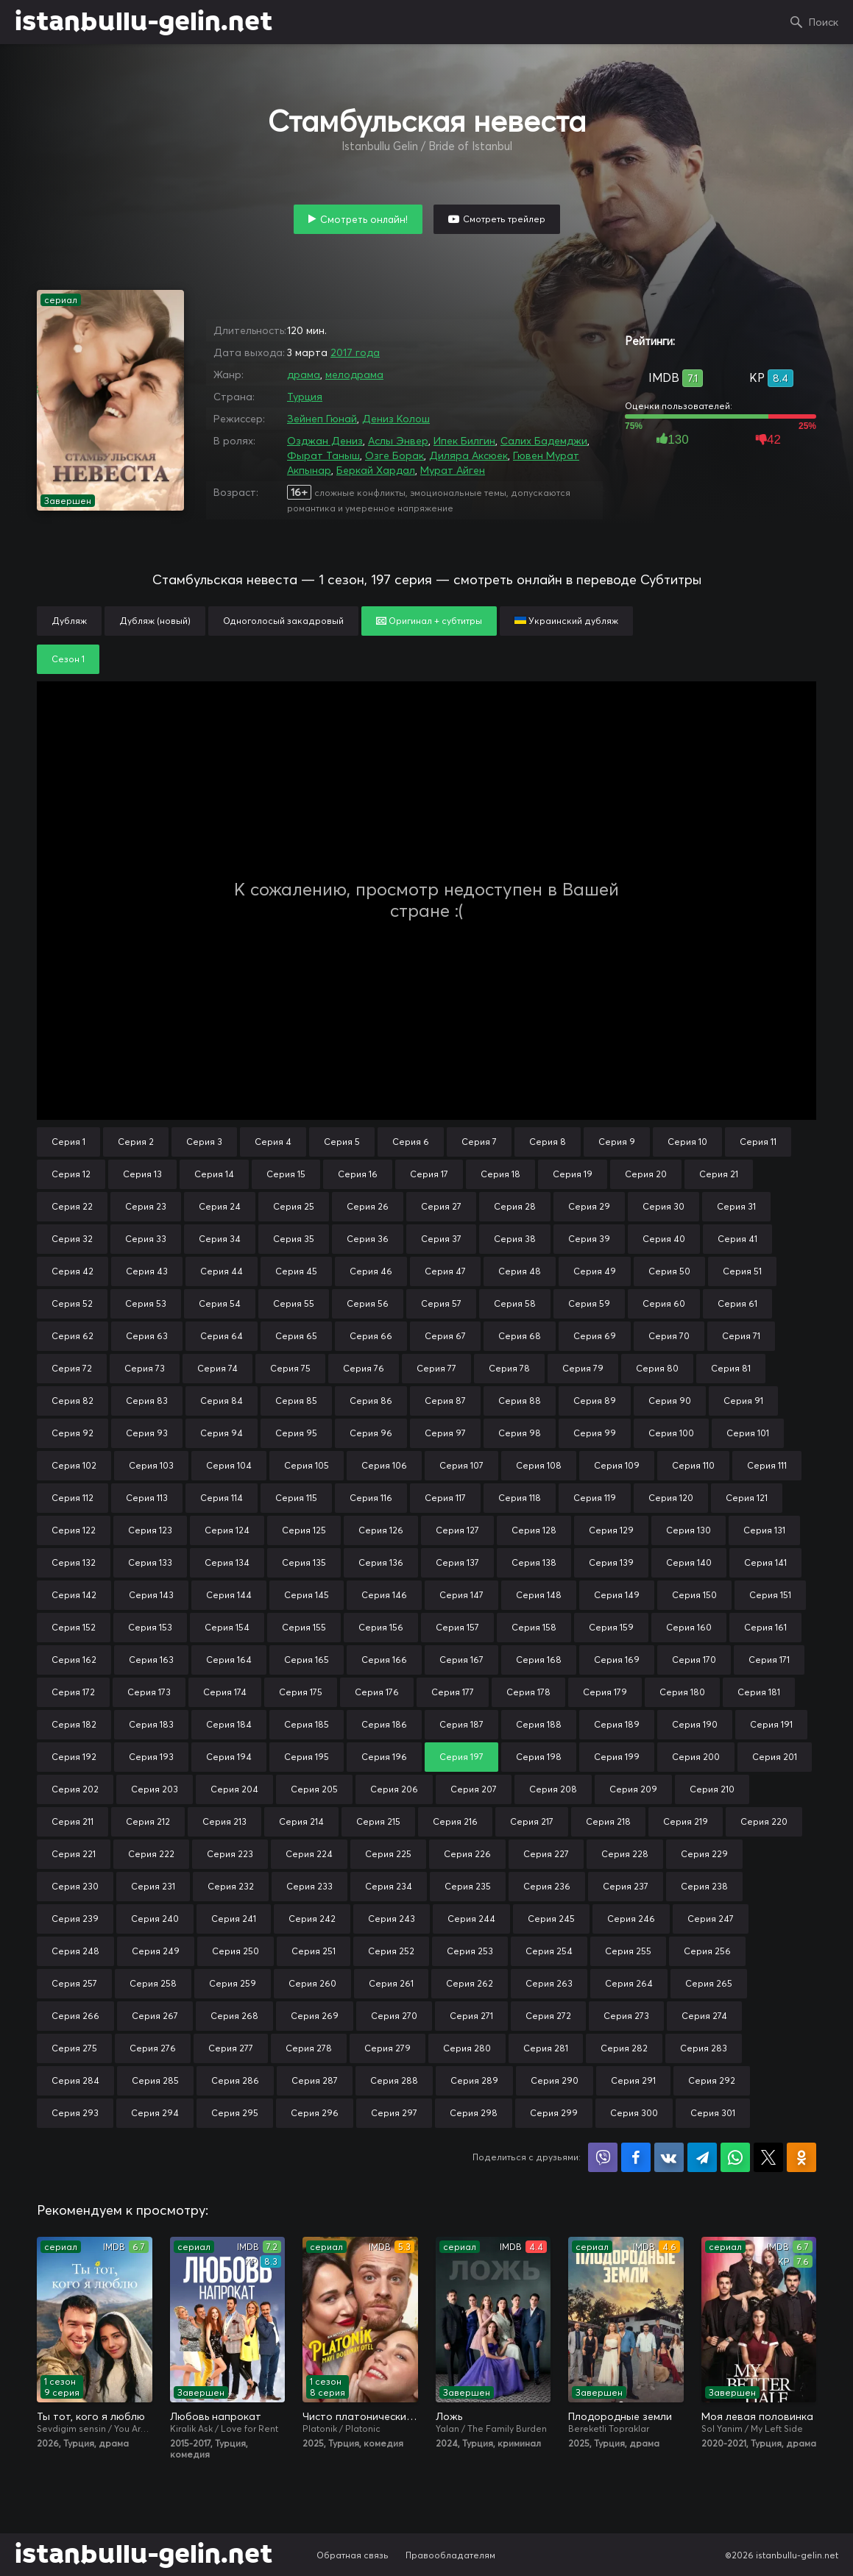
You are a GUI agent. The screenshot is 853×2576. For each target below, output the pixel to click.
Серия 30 (663, 1206)
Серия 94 (221, 1432)
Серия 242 (312, 1918)
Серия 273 (626, 2015)
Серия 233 (309, 1886)
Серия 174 (225, 1691)
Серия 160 (689, 1627)
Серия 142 (74, 1594)
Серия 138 (534, 1562)
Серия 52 (72, 1303)
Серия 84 (221, 1400)
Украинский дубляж (566, 620)
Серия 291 (633, 2080)
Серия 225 (388, 1853)
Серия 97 (445, 1432)
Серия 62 (72, 1335)
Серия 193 (151, 1756)
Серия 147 (461, 1594)
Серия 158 (534, 1627)
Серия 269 (315, 2015)
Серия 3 (204, 1141)
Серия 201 (774, 1756)
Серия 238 (704, 1886)
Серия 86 (371, 1400)
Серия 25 (293, 1206)
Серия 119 (594, 1497)
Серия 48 (519, 1271)
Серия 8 (547, 1141)
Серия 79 (583, 1368)
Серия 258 (153, 1983)
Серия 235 (468, 1886)
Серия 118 (519, 1497)
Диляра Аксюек (468, 455)
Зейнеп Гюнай (322, 418)
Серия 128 (534, 1530)
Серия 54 (220, 1303)
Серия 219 (685, 1821)
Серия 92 (72, 1432)
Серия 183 (151, 1724)
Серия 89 (594, 1400)
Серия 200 (696, 1756)
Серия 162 (74, 1659)
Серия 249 (156, 1950)
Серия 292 (711, 2080)
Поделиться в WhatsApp (735, 2157)
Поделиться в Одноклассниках (801, 2157)
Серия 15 (285, 1173)
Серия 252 (391, 1950)
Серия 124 (227, 1530)
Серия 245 (551, 1918)
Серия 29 (589, 1206)
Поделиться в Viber (602, 2157)
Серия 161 (765, 1627)
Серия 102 (74, 1465)
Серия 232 (231, 1886)
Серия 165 (306, 1659)
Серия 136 (380, 1562)
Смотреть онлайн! (364, 219)
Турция (304, 396)
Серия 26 (368, 1206)
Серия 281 (545, 2048)
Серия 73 (144, 1368)
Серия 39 (589, 1238)
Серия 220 (763, 1821)
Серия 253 (470, 1950)
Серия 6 (410, 1141)
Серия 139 (611, 1562)
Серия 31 (736, 1206)
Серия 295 (234, 2112)
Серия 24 (220, 1206)
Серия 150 (694, 1594)
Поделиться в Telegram (702, 2157)
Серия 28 (515, 1206)
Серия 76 (363, 1368)
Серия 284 (75, 2080)
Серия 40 (664, 1238)
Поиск (823, 22)
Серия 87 (445, 1400)
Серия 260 (312, 1983)
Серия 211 (72, 1821)
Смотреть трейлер (504, 218)
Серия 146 (384, 1594)
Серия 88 (519, 1400)
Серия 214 (301, 1821)
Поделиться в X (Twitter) (768, 2157)
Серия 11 (758, 1141)
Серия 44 (221, 1271)
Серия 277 (230, 2048)
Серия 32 (72, 1238)
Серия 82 (72, 1400)
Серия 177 (452, 1691)
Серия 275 (74, 2048)
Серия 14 (214, 1173)
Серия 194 (229, 1756)
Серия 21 (718, 1173)
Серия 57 (441, 1303)
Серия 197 (461, 1756)
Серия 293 (75, 2112)
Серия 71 (741, 1335)
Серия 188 (539, 1724)
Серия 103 (151, 1465)
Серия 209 (633, 1789)
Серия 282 (624, 2048)
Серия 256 (707, 1950)
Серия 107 (461, 1465)
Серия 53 (145, 1303)
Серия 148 (539, 1594)
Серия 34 (220, 1238)
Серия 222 (151, 1853)
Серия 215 (378, 1821)
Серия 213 (224, 1821)
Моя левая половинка (757, 2416)
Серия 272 (548, 2015)
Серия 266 (75, 2015)
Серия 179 (605, 1691)
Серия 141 (765, 1562)
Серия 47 (445, 1271)
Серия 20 (646, 1173)
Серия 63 (147, 1335)
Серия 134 (227, 1562)
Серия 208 (553, 1789)
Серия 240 (155, 1918)
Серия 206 (394, 1789)
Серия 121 (747, 1497)
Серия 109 (617, 1465)
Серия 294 (155, 2112)
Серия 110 (693, 1465)
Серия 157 (457, 1627)
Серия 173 (149, 1691)
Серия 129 (611, 1530)
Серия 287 (314, 2080)
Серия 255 (628, 1950)
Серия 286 (235, 2080)
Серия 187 (461, 1724)
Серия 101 (747, 1432)
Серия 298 (474, 2112)
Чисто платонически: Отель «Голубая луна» (360, 2416)
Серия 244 (471, 1918)
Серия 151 (770, 1594)
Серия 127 (457, 1530)
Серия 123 (150, 1530)
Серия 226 (467, 1853)
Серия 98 (519, 1432)
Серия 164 (229, 1659)
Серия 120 (670, 1497)
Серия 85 (296, 1400)
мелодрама (354, 374)
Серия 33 (145, 1238)
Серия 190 (695, 1724)
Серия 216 (455, 1821)
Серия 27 (441, 1206)
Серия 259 (232, 1983)
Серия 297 (394, 2112)
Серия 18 (500, 1173)
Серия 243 (391, 1918)
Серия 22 (72, 1206)
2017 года (355, 352)
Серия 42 (72, 1271)
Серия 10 (687, 1141)
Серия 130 (688, 1530)
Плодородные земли (620, 2416)
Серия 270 (394, 2015)
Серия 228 (624, 1853)
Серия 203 (154, 1789)
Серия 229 (704, 1853)
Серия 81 (731, 1368)
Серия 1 (68, 1141)
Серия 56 (368, 1303)
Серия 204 (234, 1789)
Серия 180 (682, 1691)
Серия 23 (145, 1206)
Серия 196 (384, 1756)
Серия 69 (594, 1335)
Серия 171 (769, 1659)
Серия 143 (151, 1594)
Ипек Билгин (464, 440)
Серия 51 (742, 1271)
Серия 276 (153, 2048)
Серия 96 (371, 1432)
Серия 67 (445, 1335)
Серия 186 (384, 1724)
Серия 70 (669, 1335)
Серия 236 (546, 1886)
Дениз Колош (396, 418)
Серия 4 (273, 1141)
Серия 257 (74, 1983)
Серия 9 (616, 1141)
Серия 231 (153, 1886)
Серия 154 (227, 1627)
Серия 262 (469, 1983)
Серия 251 (313, 1950)
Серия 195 (306, 1756)
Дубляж (69, 620)
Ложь (449, 2416)
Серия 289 (474, 2080)
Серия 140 (689, 1562)
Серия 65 (296, 1335)
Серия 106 (384, 1465)
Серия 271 (471, 2015)
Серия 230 (75, 1886)
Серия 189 (617, 1724)
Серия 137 (457, 1562)
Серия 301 (712, 2112)
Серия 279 (387, 2048)
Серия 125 (304, 1530)
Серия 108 (539, 1465)
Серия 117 (445, 1497)
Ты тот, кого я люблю (91, 2416)
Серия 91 (743, 1400)
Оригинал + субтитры (429, 620)
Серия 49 (594, 1271)
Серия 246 (631, 1918)
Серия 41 (737, 1238)
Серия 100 (671, 1432)
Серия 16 (358, 1173)
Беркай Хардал (375, 470)
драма (303, 374)
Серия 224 (309, 1853)
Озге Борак (394, 455)
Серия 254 (549, 1950)
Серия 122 (74, 1530)
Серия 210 (712, 1789)
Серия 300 (634, 2112)
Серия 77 (436, 1368)
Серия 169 (617, 1659)
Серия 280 (467, 2048)
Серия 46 (371, 1271)
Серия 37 (441, 1238)
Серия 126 (380, 1530)
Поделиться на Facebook (636, 2157)
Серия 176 (377, 1691)
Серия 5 (342, 1141)
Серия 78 (509, 1368)
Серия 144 (229, 1594)
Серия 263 (549, 1983)
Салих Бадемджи (543, 440)
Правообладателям (450, 2555)
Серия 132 (74, 1562)
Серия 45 (296, 1271)
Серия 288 (394, 2080)
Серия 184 (229, 1724)
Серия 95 (296, 1432)
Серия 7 (479, 1141)
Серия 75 (290, 1368)
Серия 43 (147, 1271)
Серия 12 (71, 1173)
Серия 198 (539, 1756)
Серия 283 (703, 2048)
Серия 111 (767, 1465)
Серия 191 (771, 1724)
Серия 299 (554, 2112)
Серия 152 (74, 1627)
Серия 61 (737, 1303)
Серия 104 (229, 1465)
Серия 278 (309, 2048)
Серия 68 (519, 1335)
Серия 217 (531, 1821)
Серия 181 (758, 1691)
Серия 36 (368, 1238)
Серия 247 (710, 1918)
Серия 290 (554, 2080)
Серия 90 (669, 1400)
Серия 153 (150, 1627)
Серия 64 (221, 1335)
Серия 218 (608, 1821)
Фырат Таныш (323, 455)
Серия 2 (136, 1141)
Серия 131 (764, 1530)
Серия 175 (300, 1691)
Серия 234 (388, 1886)
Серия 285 (155, 2080)
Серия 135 (304, 1562)
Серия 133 (150, 1562)
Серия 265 (708, 1983)
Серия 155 (304, 1627)
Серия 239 (75, 1918)
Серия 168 (539, 1659)
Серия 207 (473, 1789)
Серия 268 (234, 2015)
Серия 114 (221, 1497)
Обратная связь (352, 2555)
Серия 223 (230, 1853)
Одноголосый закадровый (283, 620)
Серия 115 (296, 1497)
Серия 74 (217, 1368)
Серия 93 (147, 1432)
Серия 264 (629, 1983)
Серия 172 (73, 1691)
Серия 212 (148, 1821)
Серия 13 (142, 1173)
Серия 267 (155, 2015)
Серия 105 (306, 1465)
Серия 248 (75, 1950)
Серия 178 (528, 1691)
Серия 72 (72, 1368)
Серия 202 (75, 1789)
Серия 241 (233, 1918)
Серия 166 (384, 1659)
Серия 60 (664, 1303)
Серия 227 (546, 1853)
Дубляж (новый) (155, 620)
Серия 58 (515, 1303)
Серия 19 (572, 1173)
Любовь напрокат (215, 2416)
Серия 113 (147, 1497)
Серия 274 (704, 2015)
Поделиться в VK (669, 2157)
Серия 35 (293, 1238)
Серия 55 (293, 1303)
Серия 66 (371, 1335)
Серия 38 (515, 1238)
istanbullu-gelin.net (143, 22)
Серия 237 (625, 1886)
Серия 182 (74, 1724)
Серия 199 (617, 1756)
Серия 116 (371, 1497)
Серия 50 (669, 1271)
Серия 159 (611, 1627)
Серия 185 (306, 1724)
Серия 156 (380, 1627)
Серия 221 (74, 1853)
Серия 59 (589, 1303)
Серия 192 (74, 1756)
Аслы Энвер (398, 440)
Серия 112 (72, 1497)
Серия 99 (594, 1432)
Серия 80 (657, 1368)
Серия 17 (429, 1173)
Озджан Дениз (325, 440)
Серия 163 (151, 1659)
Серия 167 (461, 1659)
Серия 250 (235, 1950)
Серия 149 (617, 1594)
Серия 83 (147, 1400)
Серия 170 (694, 1659)
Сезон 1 (68, 658)
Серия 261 (391, 1983)
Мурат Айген (452, 470)
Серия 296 (315, 2112)
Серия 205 (314, 1789)
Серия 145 (306, 1594)
